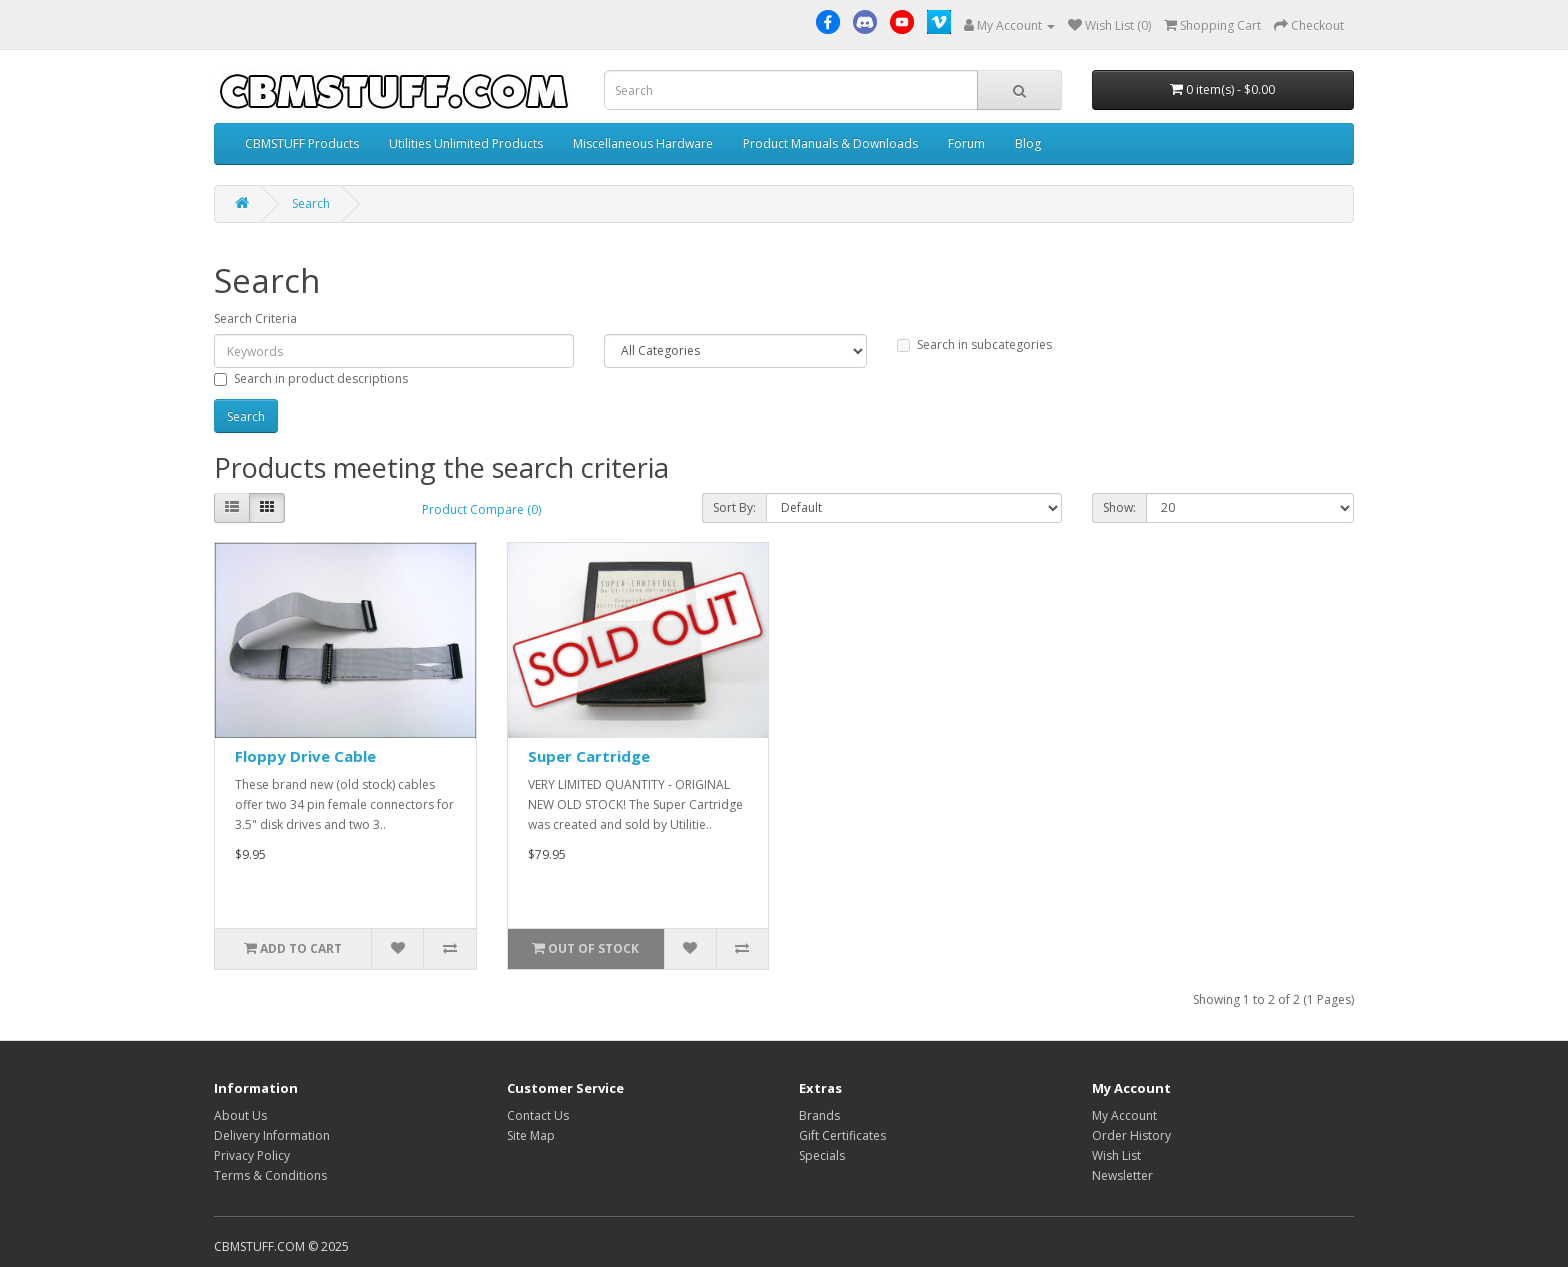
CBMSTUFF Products (302, 143)
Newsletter (1122, 1175)
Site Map (531, 1135)
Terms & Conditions (270, 1175)
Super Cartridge (589, 756)
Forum (966, 143)
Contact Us (538, 1115)
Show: (1119, 507)
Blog (1028, 143)
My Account (1124, 1115)
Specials (822, 1155)
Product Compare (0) (481, 509)
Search (311, 203)
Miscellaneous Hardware (643, 143)
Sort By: (734, 507)
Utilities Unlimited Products (466, 143)
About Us (240, 1115)
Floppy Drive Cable (305, 756)
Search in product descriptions (311, 378)
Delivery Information (272, 1135)
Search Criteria (255, 318)
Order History (1131, 1135)
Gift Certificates (842, 1135)
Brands (819, 1115)
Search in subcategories (974, 344)
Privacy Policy (252, 1155)
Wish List (1116, 1155)
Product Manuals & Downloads (830, 143)
